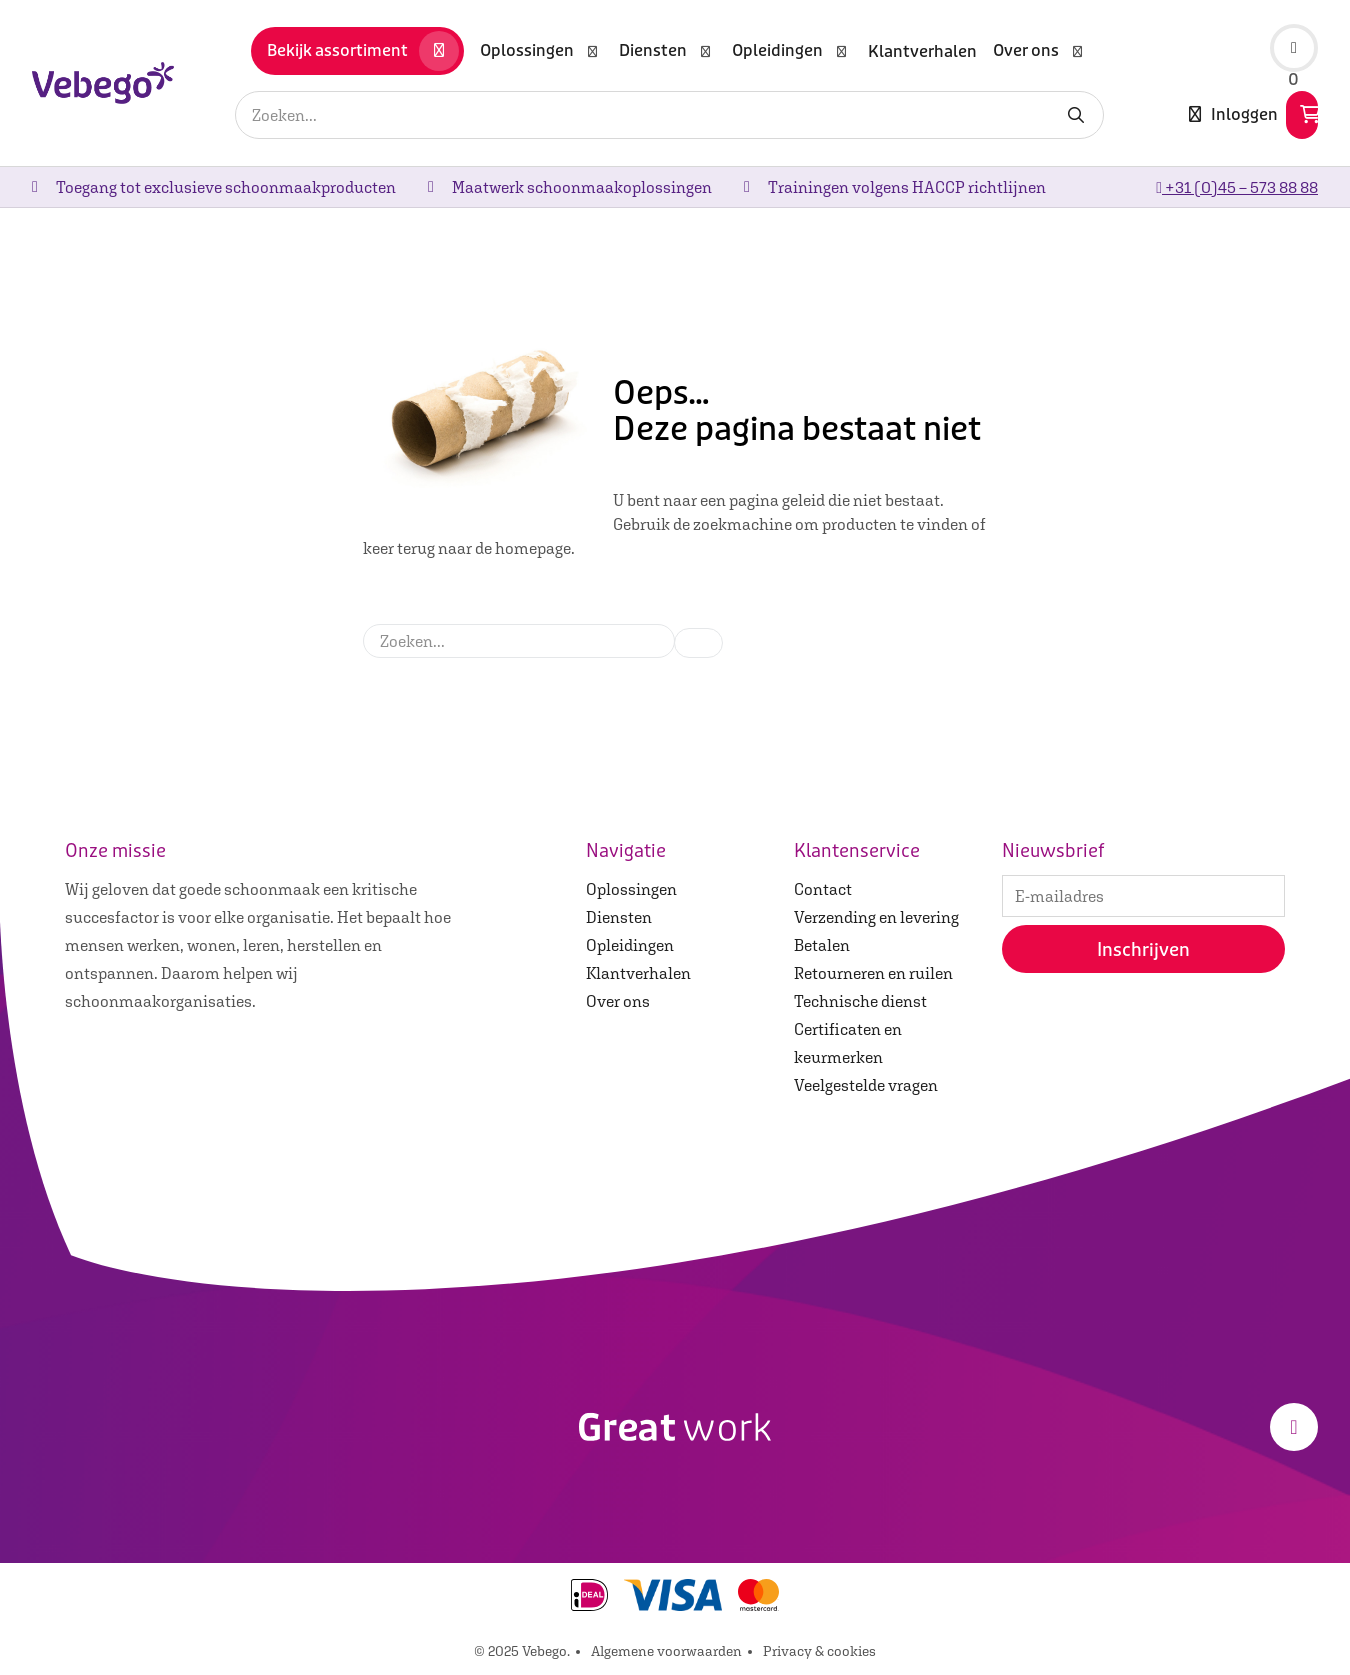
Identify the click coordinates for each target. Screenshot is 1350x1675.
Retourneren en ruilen (873, 973)
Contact (823, 889)
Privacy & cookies (819, 1651)
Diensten (619, 917)
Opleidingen (630, 945)
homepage (533, 548)
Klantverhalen (638, 973)
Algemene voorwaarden (666, 1651)
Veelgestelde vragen (866, 1085)
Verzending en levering (876, 917)
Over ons (618, 1001)
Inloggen (1233, 115)
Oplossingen (631, 889)
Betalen (822, 945)
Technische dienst (860, 1001)
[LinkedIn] (1294, 1427)
